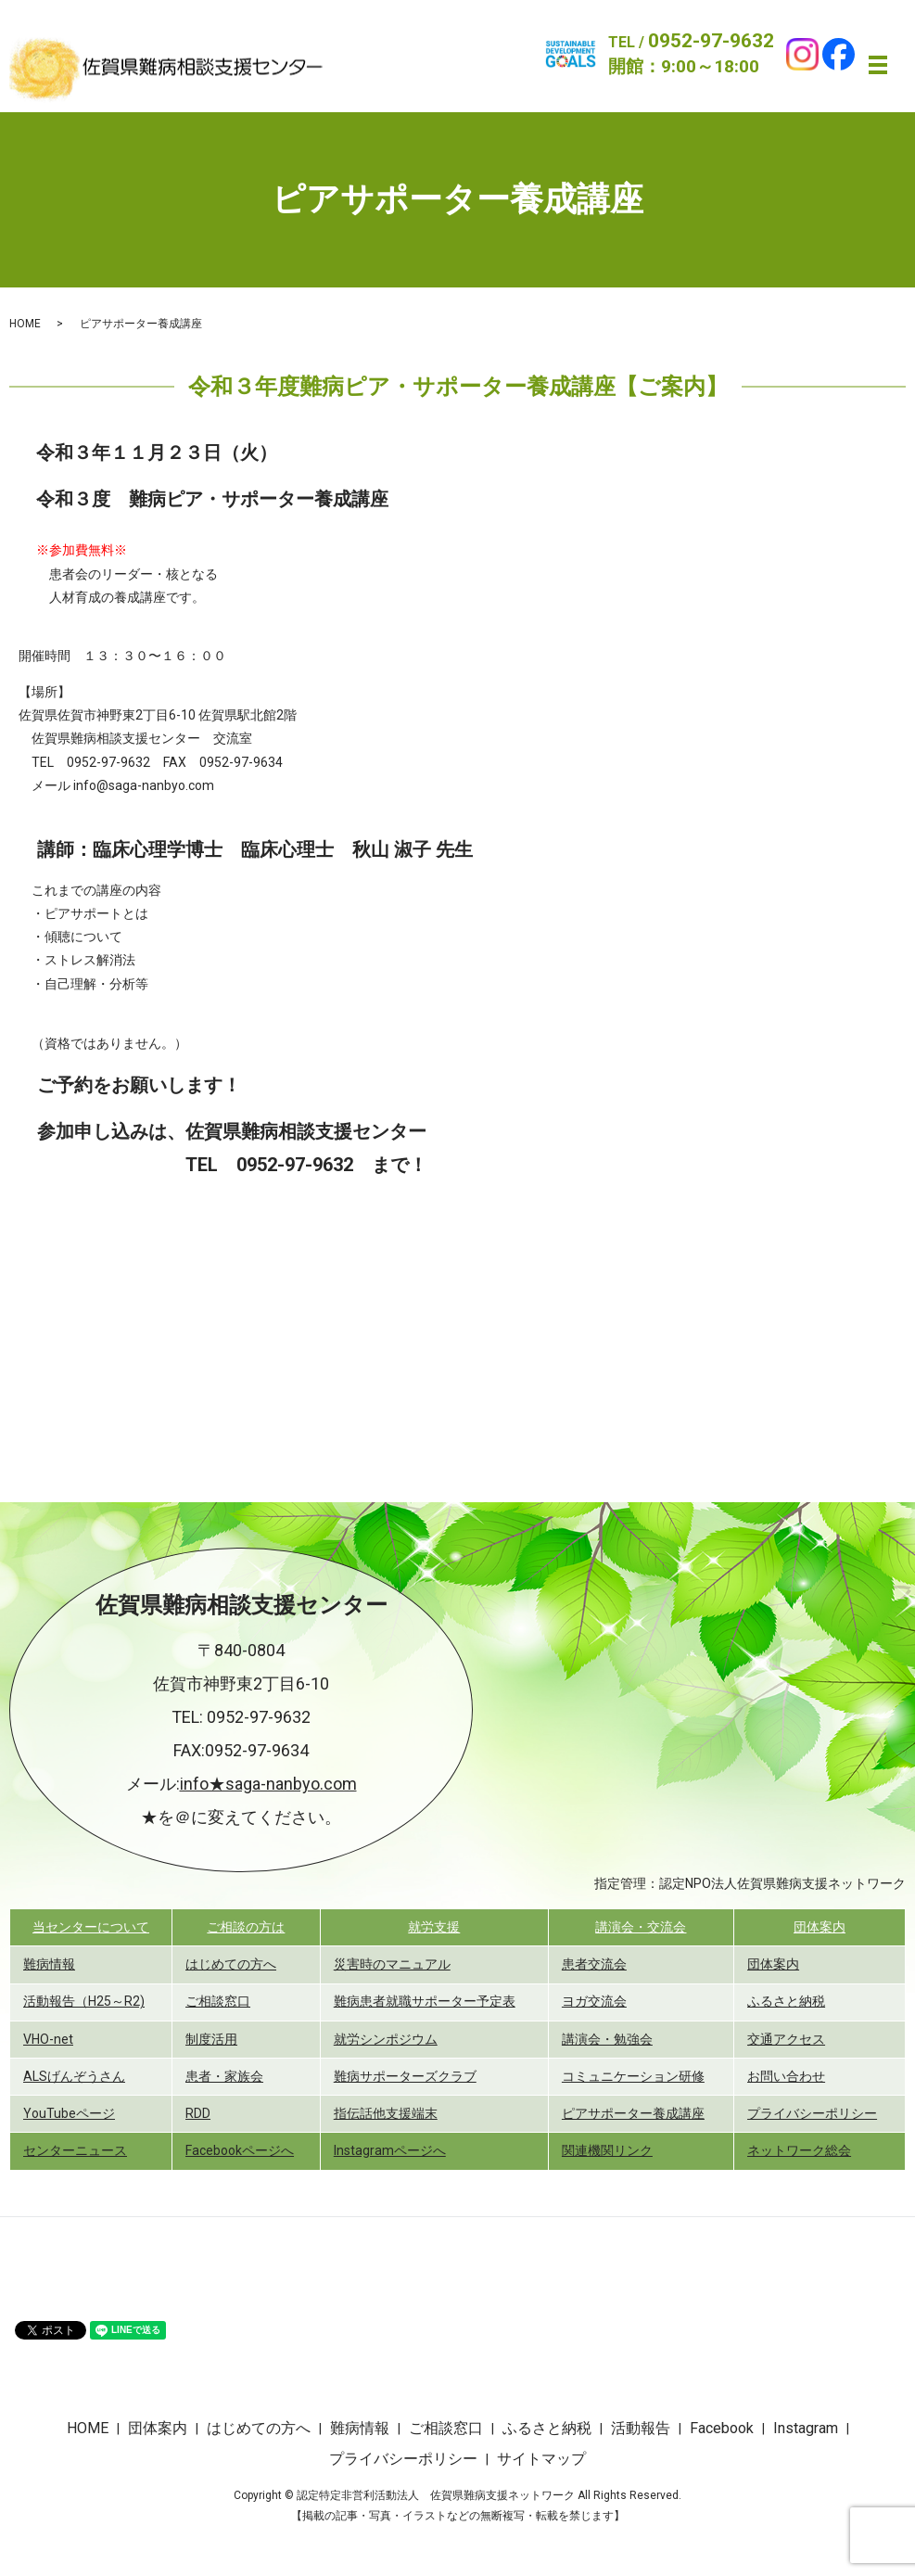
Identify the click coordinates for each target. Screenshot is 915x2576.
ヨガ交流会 (594, 2001)
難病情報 (49, 1964)
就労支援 (434, 1926)
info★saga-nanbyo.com (268, 1783)
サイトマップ (541, 2459)
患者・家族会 (224, 2076)
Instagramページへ (390, 2150)
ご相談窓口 (217, 2001)
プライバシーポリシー (812, 2113)
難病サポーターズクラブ (405, 2076)
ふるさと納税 (786, 2001)
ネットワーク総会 (799, 2150)
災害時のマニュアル (392, 1964)
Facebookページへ (239, 2150)
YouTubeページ (69, 2113)
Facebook (722, 2428)
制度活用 (211, 2039)
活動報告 (640, 2428)
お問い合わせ (786, 2076)
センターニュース (75, 2150)
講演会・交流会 (640, 1926)
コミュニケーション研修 (633, 2076)
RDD (197, 2113)
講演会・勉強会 (607, 2039)
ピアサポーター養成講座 (633, 2113)
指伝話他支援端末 (386, 2113)
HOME (25, 323)
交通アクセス (786, 2039)
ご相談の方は (246, 1926)
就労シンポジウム (386, 2039)
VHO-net (48, 2039)
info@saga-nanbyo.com (143, 785)
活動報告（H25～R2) (84, 2001)
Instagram (805, 2428)
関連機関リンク (607, 2150)
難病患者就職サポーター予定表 (424, 2001)
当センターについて (90, 1926)
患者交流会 (594, 1964)
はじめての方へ (230, 1964)
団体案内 (819, 1926)
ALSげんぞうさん (74, 2076)
